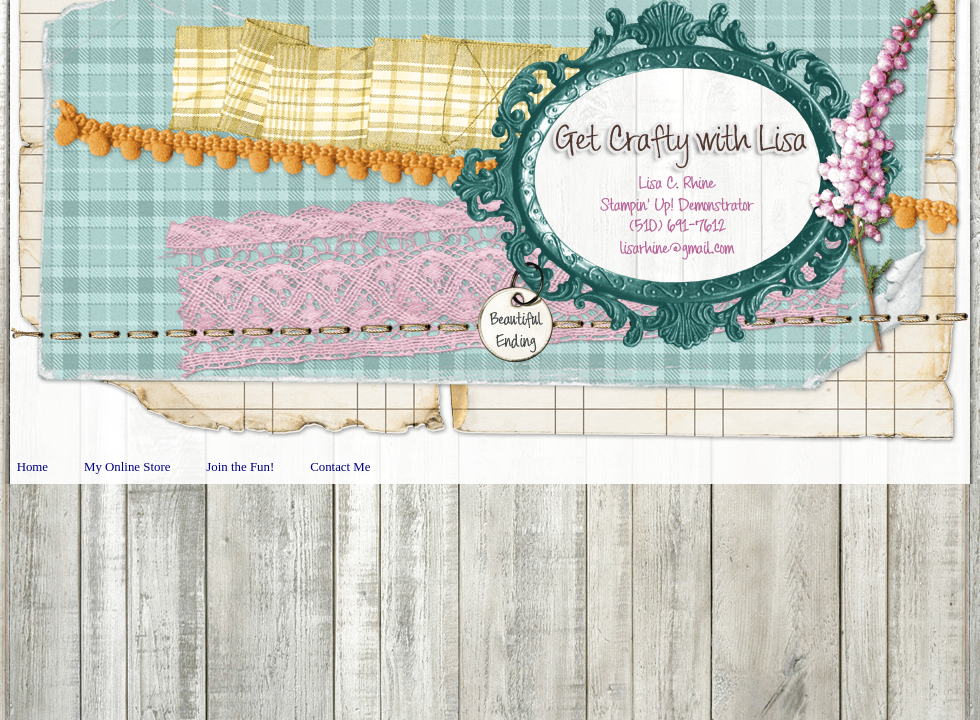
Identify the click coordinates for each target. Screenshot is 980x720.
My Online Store (127, 467)
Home (32, 467)
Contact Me (340, 467)
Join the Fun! (240, 467)
